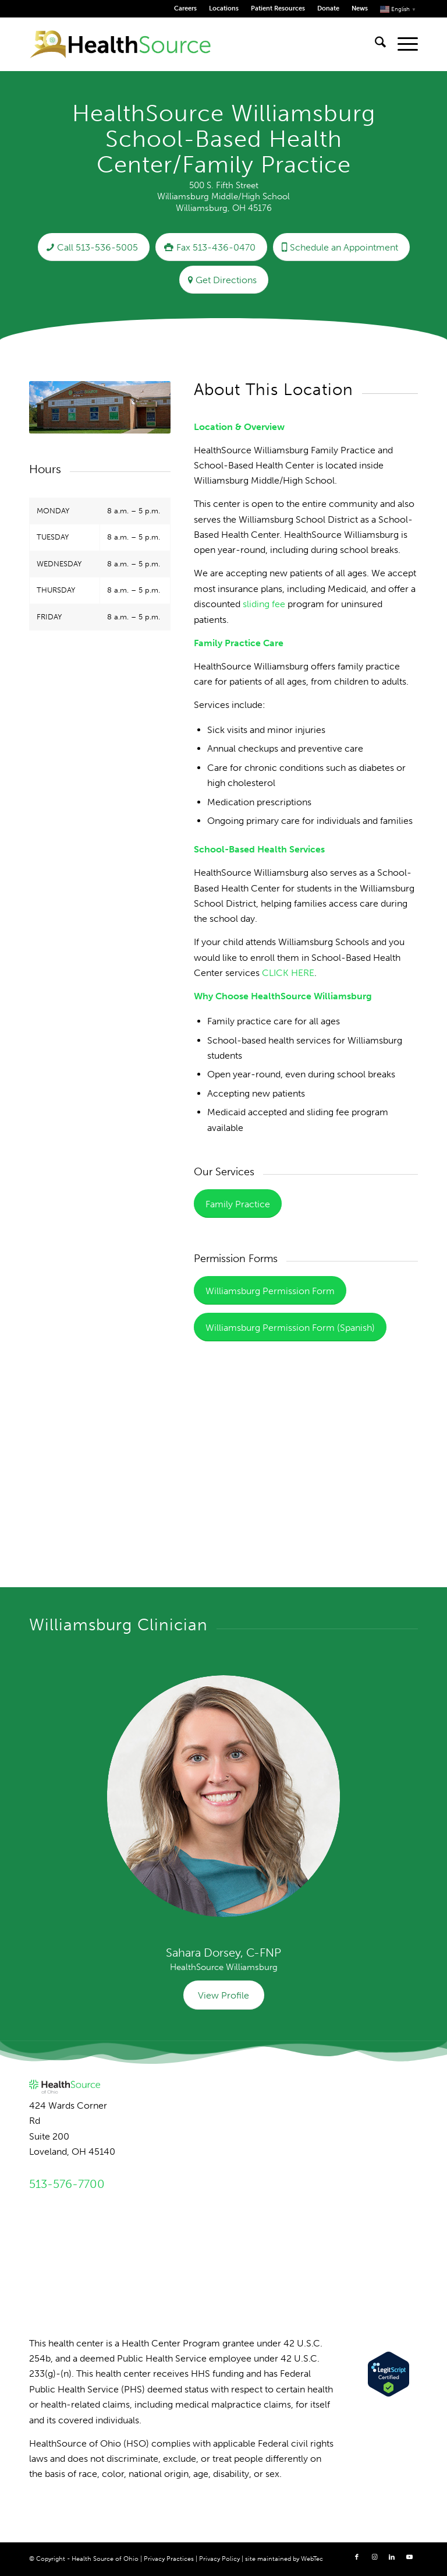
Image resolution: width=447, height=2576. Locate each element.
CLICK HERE (288, 972)
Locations (224, 8)
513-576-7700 (67, 2184)
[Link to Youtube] (409, 2557)
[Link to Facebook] (357, 2557)
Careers (185, 8)
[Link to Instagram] (374, 2557)
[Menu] (402, 44)
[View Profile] (223, 1995)
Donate (328, 8)
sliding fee (264, 603)
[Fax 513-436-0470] (211, 247)
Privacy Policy (219, 2559)
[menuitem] (185, 9)
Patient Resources (278, 8)
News (360, 8)
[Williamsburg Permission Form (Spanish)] (290, 1327)
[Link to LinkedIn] (391, 2557)
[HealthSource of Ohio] (120, 44)
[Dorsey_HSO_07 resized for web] (223, 1796)
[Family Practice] (238, 1203)
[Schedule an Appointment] (341, 247)
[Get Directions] (223, 280)
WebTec (312, 2559)
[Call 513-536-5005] (94, 247)
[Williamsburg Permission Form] (270, 1290)
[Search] (374, 44)
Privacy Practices (169, 2559)
